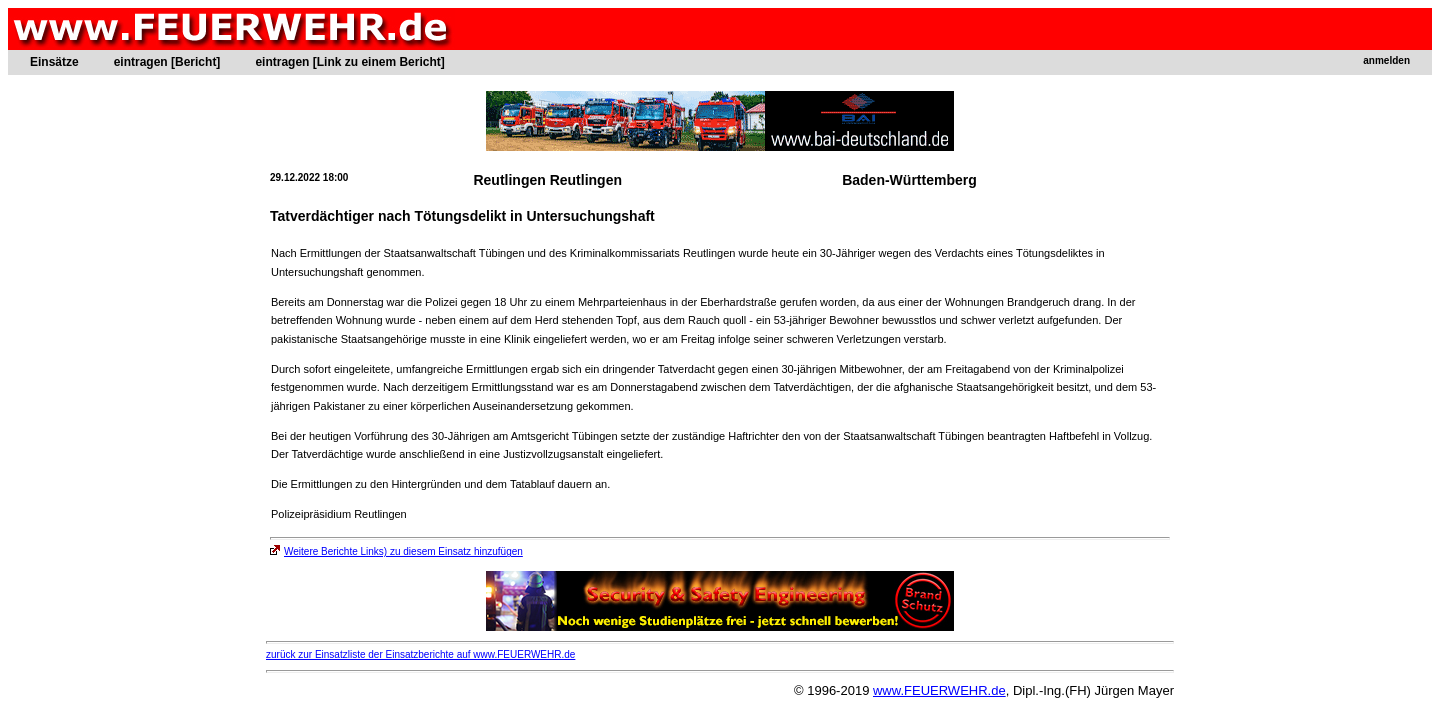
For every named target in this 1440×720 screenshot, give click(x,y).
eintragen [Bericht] (167, 62)
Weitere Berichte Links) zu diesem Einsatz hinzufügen (396, 551)
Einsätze (54, 62)
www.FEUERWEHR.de (939, 690)
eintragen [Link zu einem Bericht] (349, 62)
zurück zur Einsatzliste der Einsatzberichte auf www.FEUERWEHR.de (420, 654)
